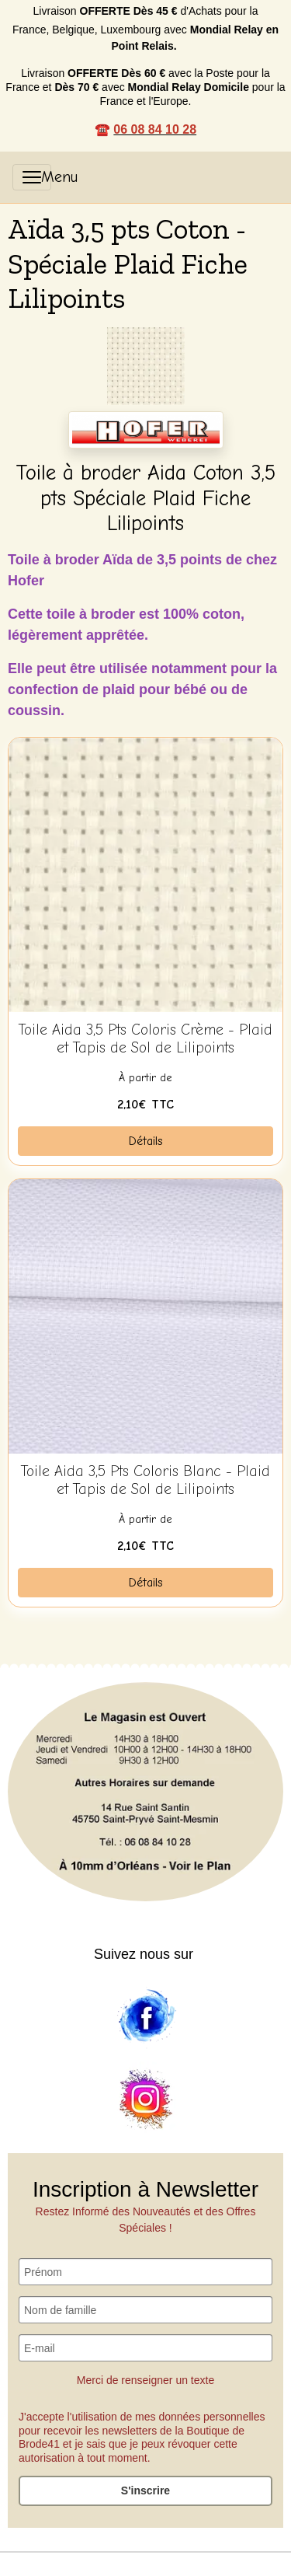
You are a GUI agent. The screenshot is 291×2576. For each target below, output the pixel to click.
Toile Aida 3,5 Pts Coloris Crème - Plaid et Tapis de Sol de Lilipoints (145, 1038)
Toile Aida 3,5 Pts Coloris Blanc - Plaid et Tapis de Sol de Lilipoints (145, 1480)
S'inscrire (145, 2490)
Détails (146, 1141)
